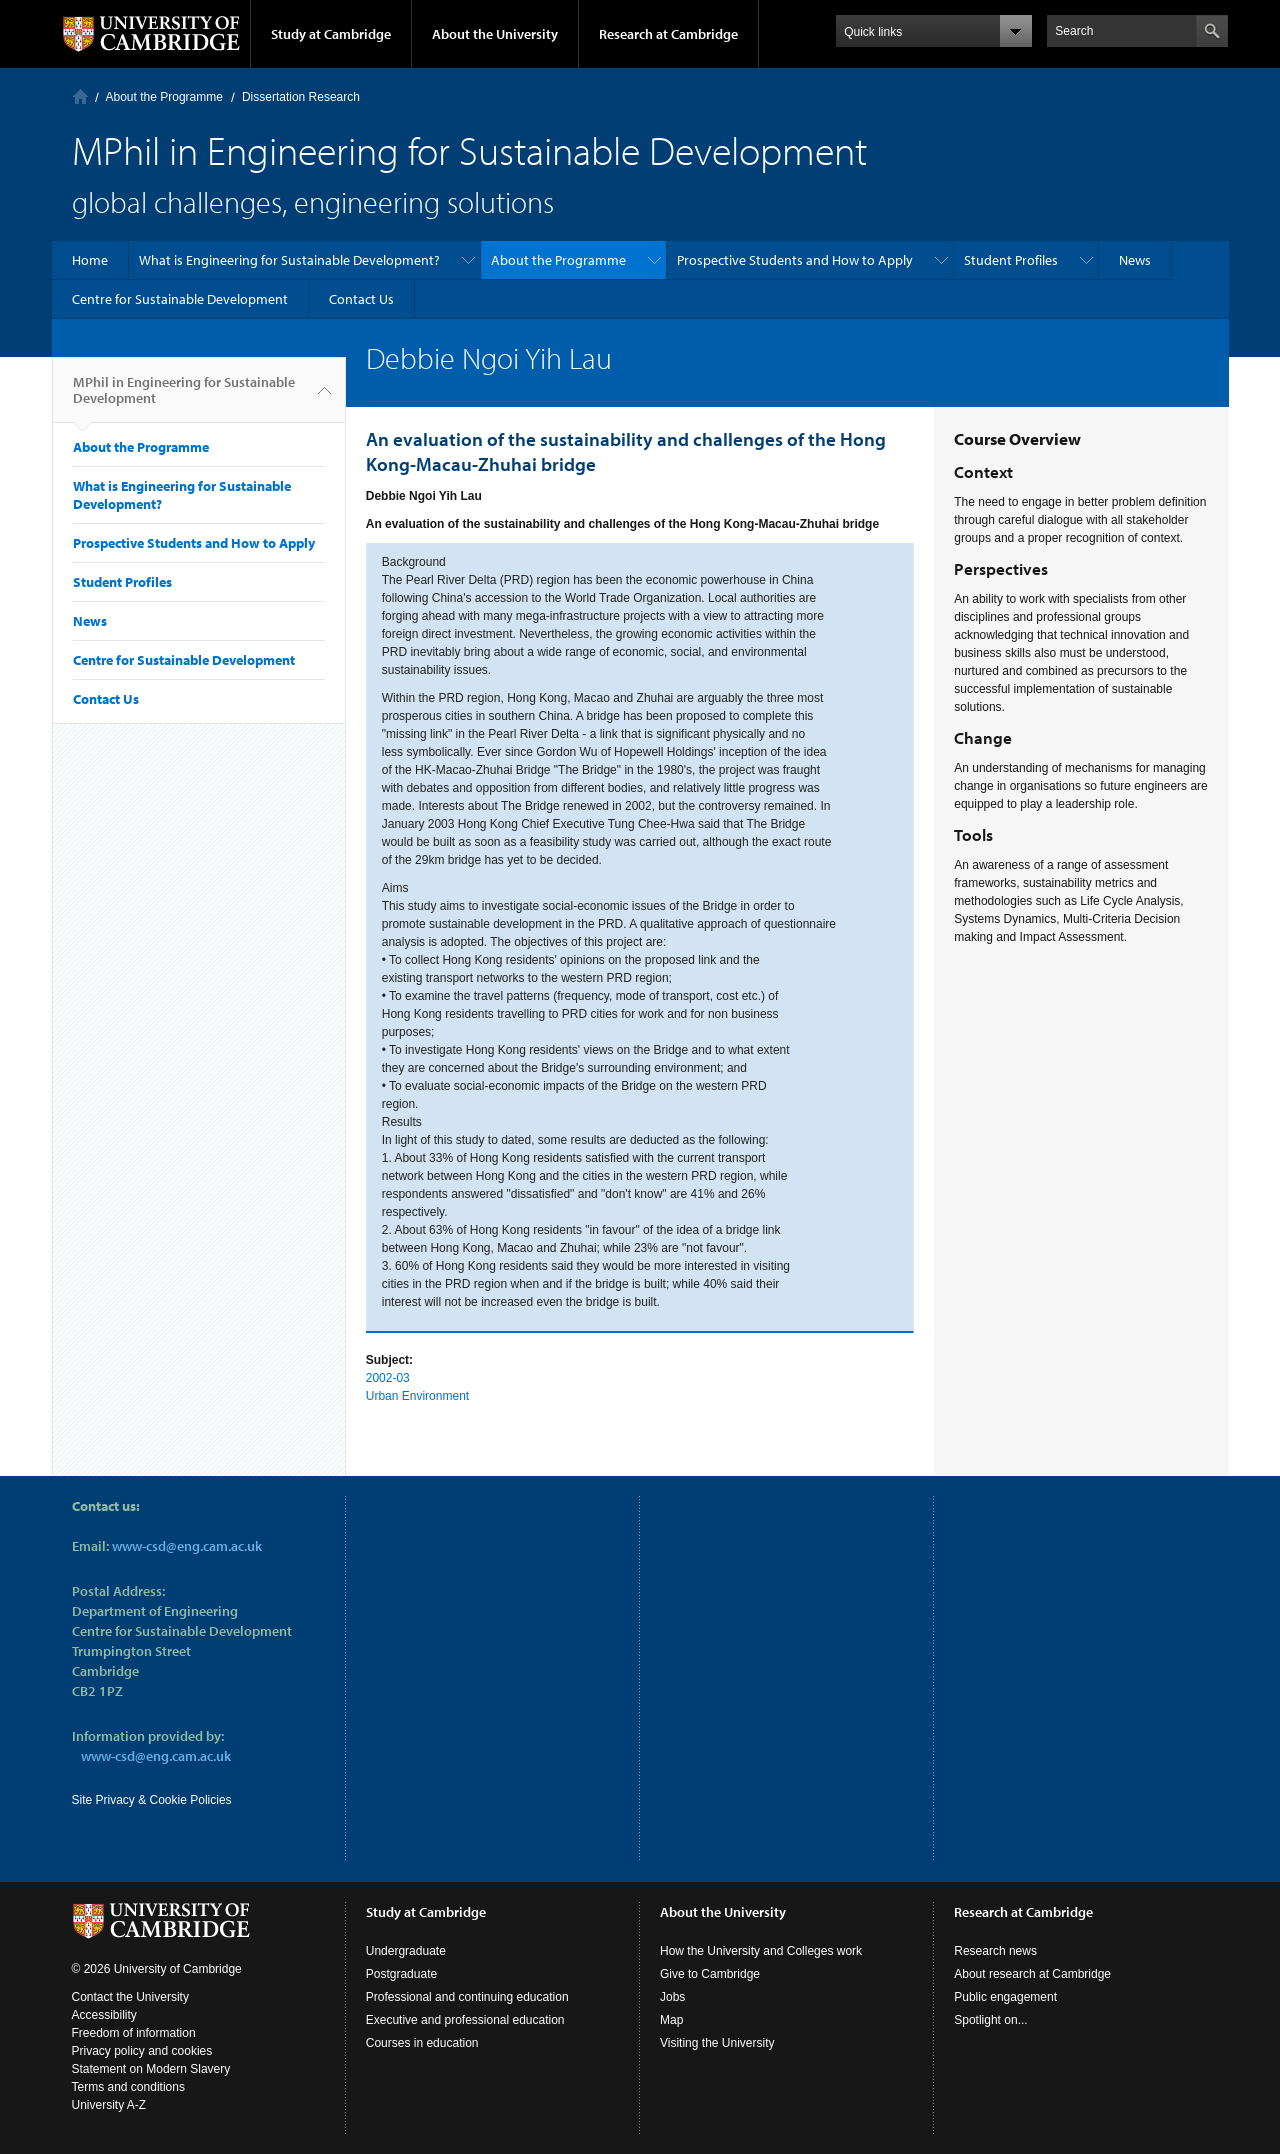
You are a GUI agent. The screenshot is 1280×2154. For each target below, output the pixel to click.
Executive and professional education (465, 2020)
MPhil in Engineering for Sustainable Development (184, 398)
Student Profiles (1011, 260)
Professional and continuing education (467, 1997)
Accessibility (104, 2015)
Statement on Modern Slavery (151, 2069)
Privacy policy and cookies (142, 2051)
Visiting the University (717, 2043)
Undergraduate (406, 1951)
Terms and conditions (128, 2087)
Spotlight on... (990, 2020)
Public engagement (1005, 1997)
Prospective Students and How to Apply (795, 260)
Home (80, 96)
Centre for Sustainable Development (180, 299)
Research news (995, 1951)
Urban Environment (417, 1396)
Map (671, 2020)
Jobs (672, 1997)
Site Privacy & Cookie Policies (152, 1800)
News (1135, 260)
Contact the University (130, 1997)
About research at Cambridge (1032, 1974)
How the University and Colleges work (761, 1951)
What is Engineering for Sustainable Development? (289, 260)
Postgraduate (401, 1974)
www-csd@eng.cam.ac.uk (187, 1546)
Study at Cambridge (331, 34)
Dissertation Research (301, 97)
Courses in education (422, 2043)
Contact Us (361, 299)
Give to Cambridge (710, 1974)
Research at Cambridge (668, 34)
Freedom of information (134, 2033)
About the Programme (164, 97)
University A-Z (109, 2105)
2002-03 (388, 1378)
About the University (495, 34)
